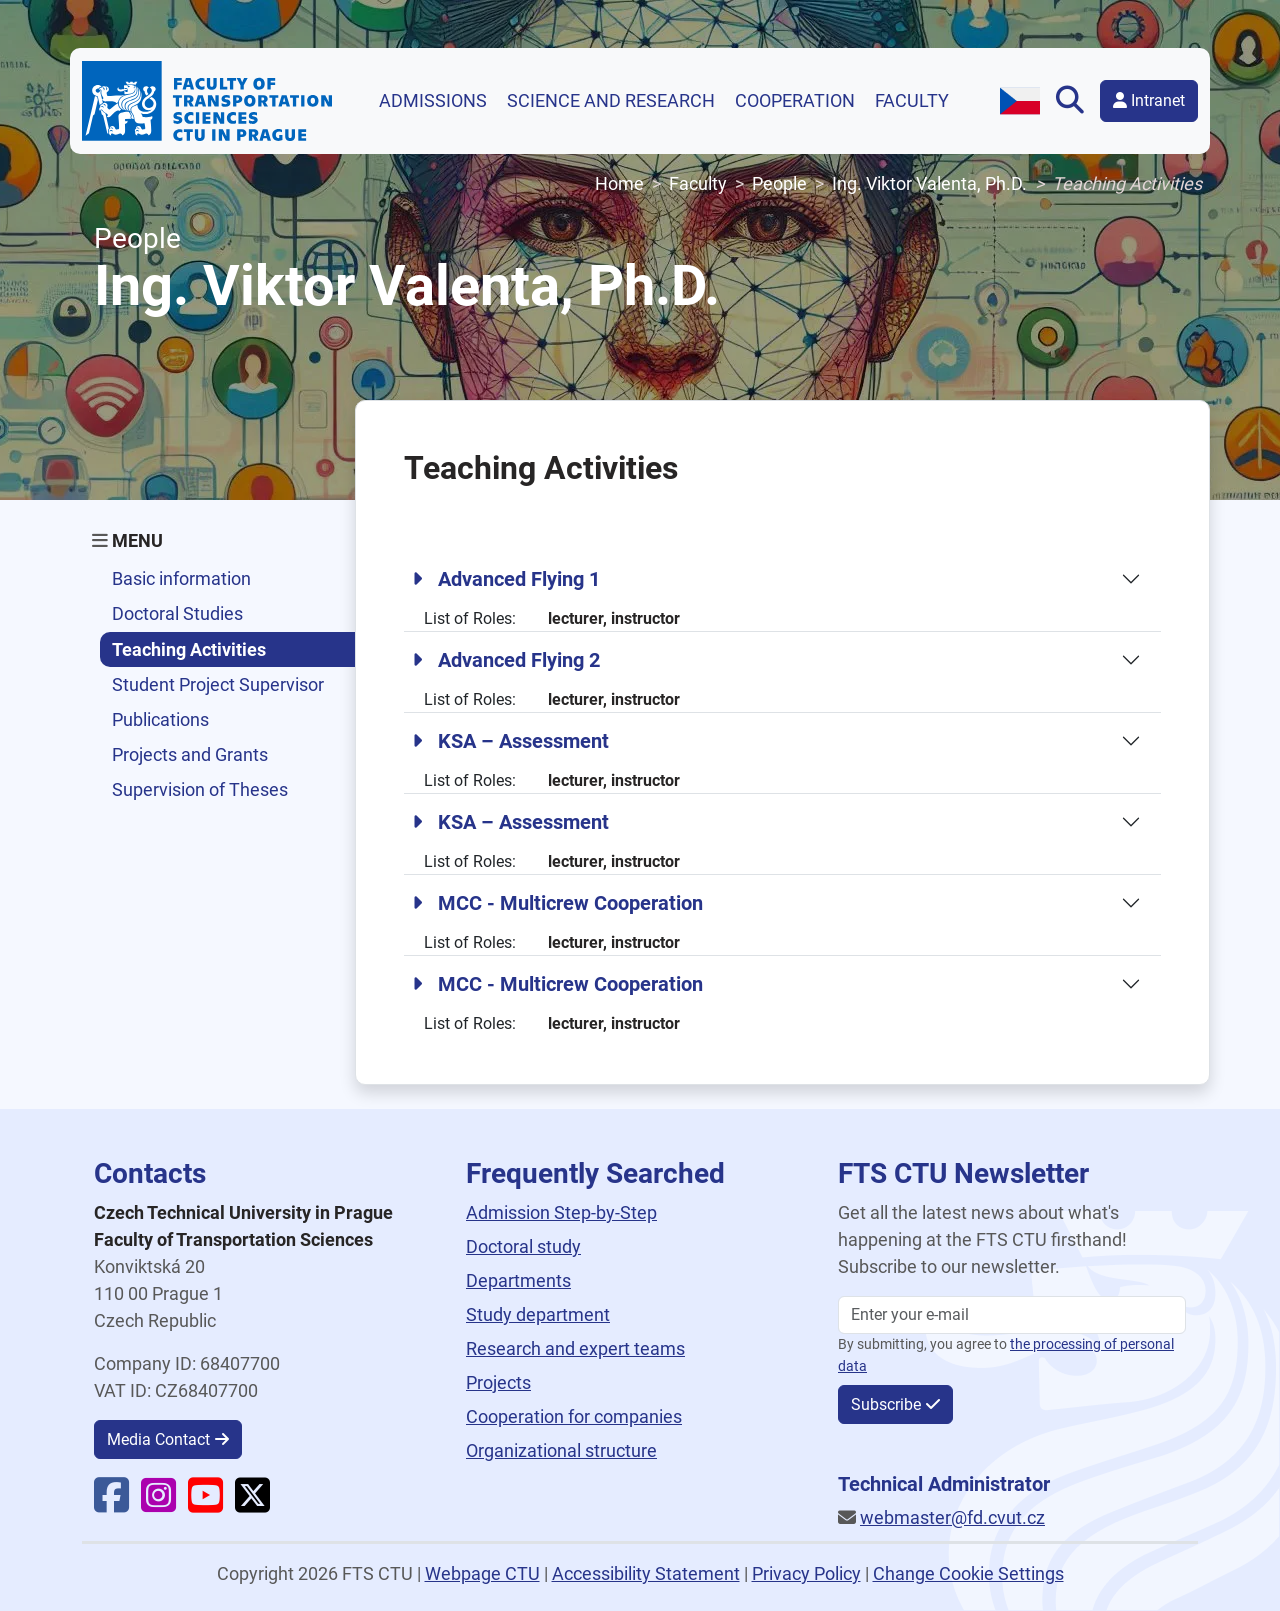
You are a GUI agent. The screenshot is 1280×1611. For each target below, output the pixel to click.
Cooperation (795, 100)
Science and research (611, 100)
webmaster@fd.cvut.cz (952, 1517)
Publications (160, 719)
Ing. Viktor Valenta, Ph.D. (929, 183)
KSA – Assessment (510, 741)
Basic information (181, 578)
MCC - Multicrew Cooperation (557, 903)
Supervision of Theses (200, 789)
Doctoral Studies (177, 613)
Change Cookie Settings (968, 1573)
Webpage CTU (482, 1573)
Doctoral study (523, 1246)
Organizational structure (561, 1450)
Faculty (912, 100)
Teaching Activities (189, 649)
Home (619, 183)
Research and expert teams (575, 1348)
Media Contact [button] (158, 1439)
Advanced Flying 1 (506, 579)
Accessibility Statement (646, 1573)
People (779, 183)
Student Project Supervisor (218, 684)
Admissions (433, 100)
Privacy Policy (806, 1573)
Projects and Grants (190, 754)
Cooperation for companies (574, 1416)
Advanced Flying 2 (506, 660)
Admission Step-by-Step (561, 1212)
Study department (538, 1314)
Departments (518, 1280)
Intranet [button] (1149, 100)
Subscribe (886, 1404)
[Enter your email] (1012, 1315)
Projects (498, 1382)
